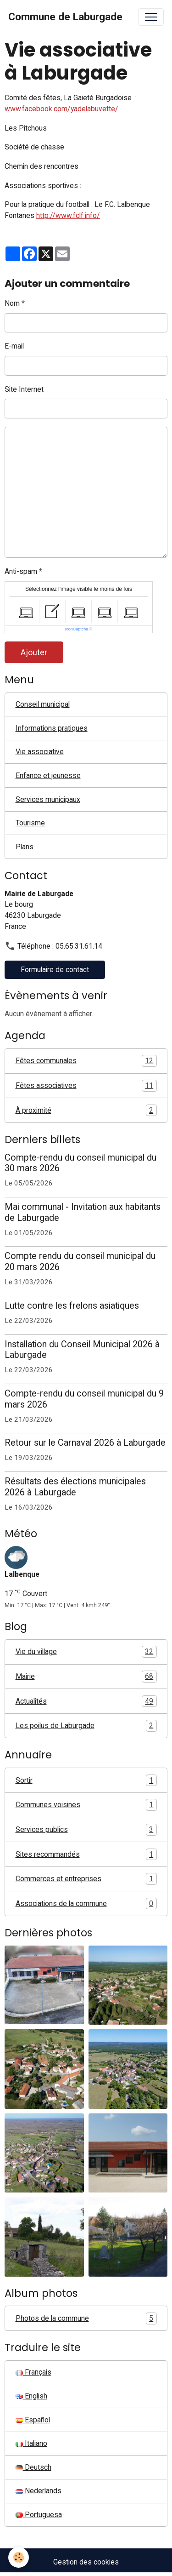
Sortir (86, 1780)
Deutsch (33, 2467)
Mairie (86, 1677)
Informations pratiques (52, 728)
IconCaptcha (77, 629)
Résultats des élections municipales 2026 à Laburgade (75, 1487)
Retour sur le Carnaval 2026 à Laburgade (85, 1442)
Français (33, 2372)
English (31, 2396)
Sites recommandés (86, 1854)
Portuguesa (39, 2514)
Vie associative (40, 751)
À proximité (86, 1110)
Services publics (86, 1830)
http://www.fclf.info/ (68, 215)
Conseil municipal (43, 704)
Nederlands (38, 2490)
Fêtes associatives (86, 1086)
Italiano (31, 2443)
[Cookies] (18, 2557)
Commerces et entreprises (86, 1879)
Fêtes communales (86, 1061)
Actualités (86, 1701)
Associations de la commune (86, 1904)
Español (33, 2420)
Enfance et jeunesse (48, 775)
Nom (12, 303)
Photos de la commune (86, 2318)
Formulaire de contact (55, 969)
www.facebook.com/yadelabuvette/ (61, 108)
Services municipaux (48, 799)
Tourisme (30, 823)
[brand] (65, 17)
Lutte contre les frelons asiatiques (72, 1305)
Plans (24, 846)
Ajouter (34, 652)
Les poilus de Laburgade (86, 1726)
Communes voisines (86, 1805)
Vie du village (86, 1652)
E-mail (14, 346)
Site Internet (24, 389)
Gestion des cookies (86, 2562)
